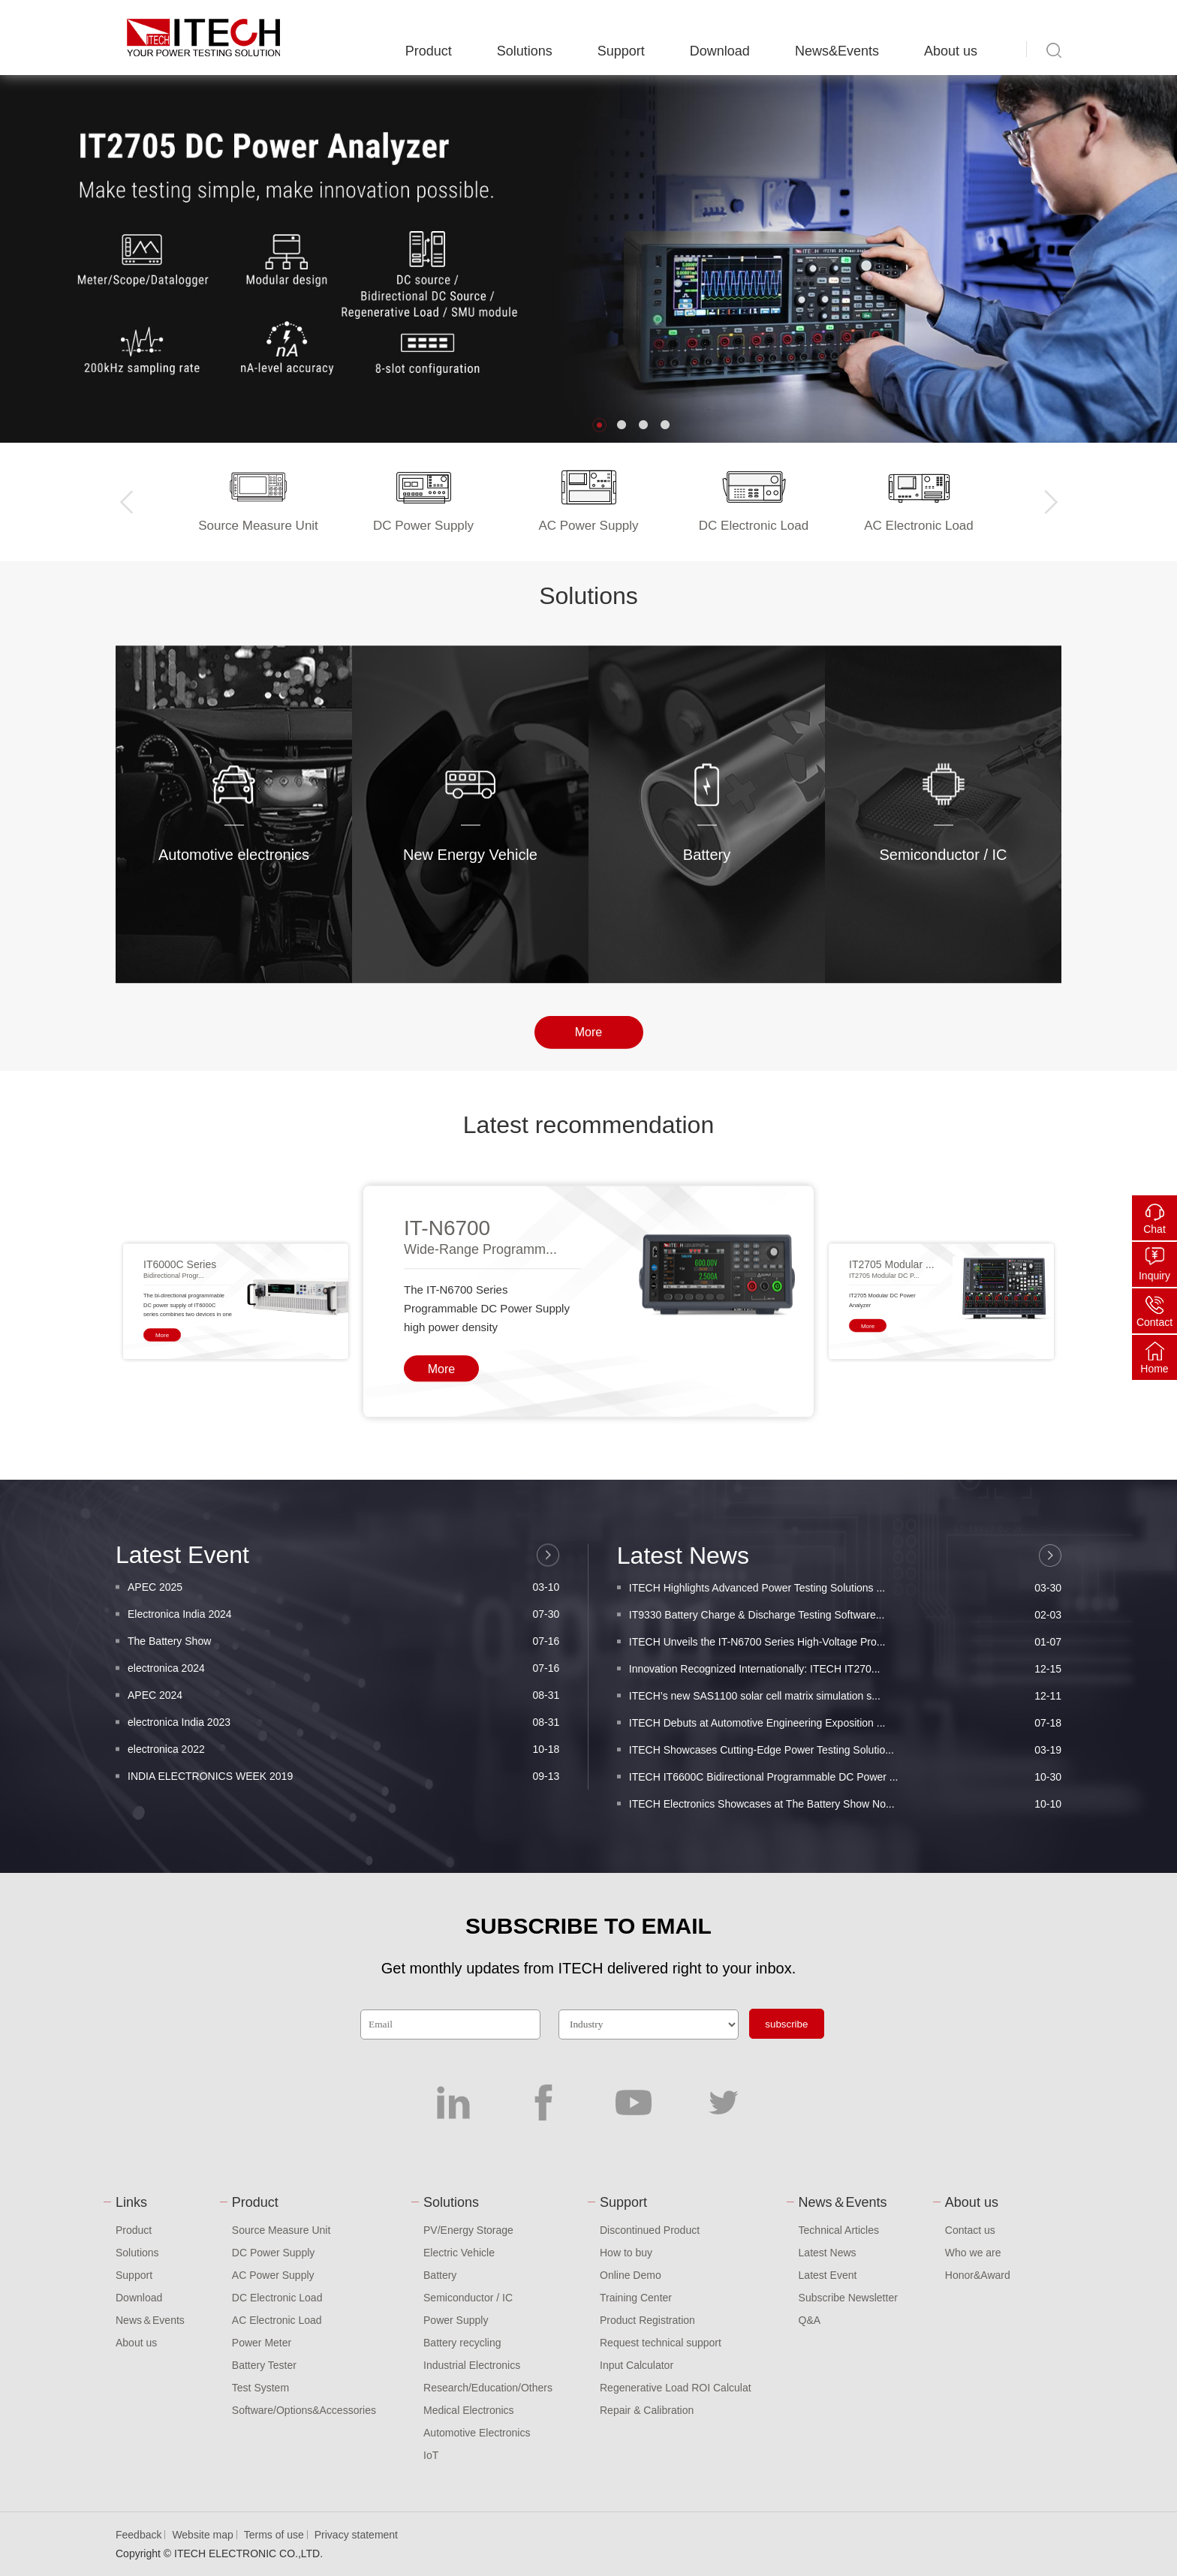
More (588, 1051)
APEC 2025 (343, 1737)
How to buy (626, 2253)
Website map (202, 2535)
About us (950, 51)
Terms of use (274, 2535)
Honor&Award (977, 2275)
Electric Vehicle (459, 2253)
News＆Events (150, 2320)
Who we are (973, 2253)
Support (621, 51)
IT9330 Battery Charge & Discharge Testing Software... (845, 1782)
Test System (260, 2388)
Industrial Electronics (471, 2365)
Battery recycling (462, 2343)
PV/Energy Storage (468, 2230)
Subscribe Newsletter (848, 2298)
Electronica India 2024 (343, 1764)
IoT (430, 2455)
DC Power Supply (273, 2253)
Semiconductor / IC (468, 2298)
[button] (599, 425)
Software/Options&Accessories (304, 2410)
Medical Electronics (468, 2410)
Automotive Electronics (476, 2433)
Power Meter (261, 2343)
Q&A (810, 2320)
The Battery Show (343, 1791)
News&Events (837, 51)
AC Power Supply (273, 2275)
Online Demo (630, 2275)
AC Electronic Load (277, 2320)
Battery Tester (264, 2365)
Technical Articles (839, 2230)
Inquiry (1154, 1276)
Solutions (524, 51)
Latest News (827, 2253)
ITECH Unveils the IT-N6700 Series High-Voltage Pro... (845, 1809)
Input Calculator (636, 2365)
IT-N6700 (447, 1432)
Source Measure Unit (281, 2230)
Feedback (138, 2535)
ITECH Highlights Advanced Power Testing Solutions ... (845, 1755)
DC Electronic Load (277, 2298)
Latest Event (828, 2275)
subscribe (786, 2024)
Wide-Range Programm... (480, 1454)
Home (1154, 1369)
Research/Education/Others (487, 2388)
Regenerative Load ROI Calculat (675, 2388)
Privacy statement (356, 2535)
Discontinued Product (650, 2230)
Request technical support (660, 2343)
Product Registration (647, 2320)
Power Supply (455, 2320)
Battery (439, 2275)
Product (428, 51)
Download (720, 51)
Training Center (636, 2298)
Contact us (970, 2230)
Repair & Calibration (647, 2410)
